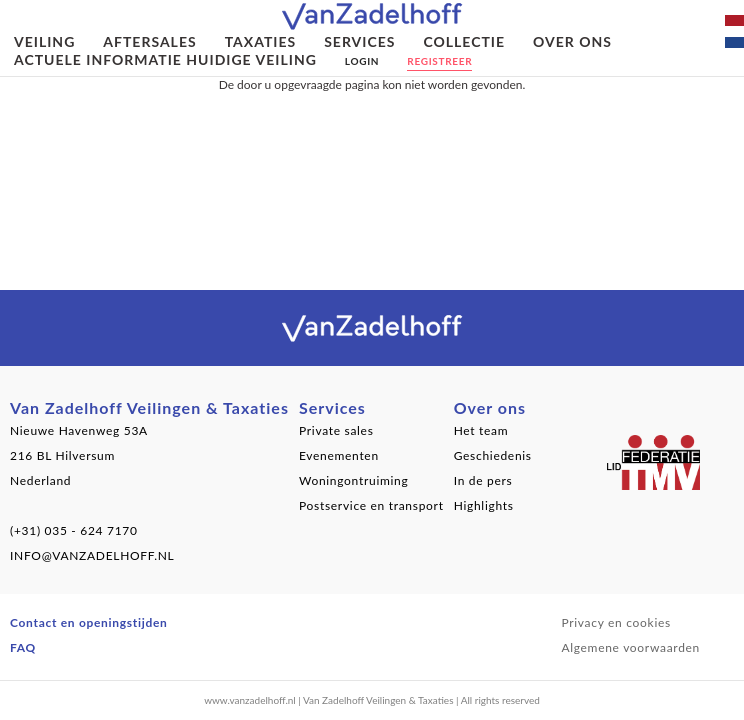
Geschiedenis (493, 455)
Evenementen (339, 455)
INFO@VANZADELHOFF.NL (92, 555)
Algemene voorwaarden (630, 647)
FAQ (23, 647)
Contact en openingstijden (89, 622)
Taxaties (261, 41)
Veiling (44, 41)
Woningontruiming (354, 480)
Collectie (464, 41)
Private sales (336, 430)
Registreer (439, 61)
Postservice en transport (371, 505)
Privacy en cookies (616, 622)
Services (359, 41)
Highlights (484, 505)
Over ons (572, 41)
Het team (481, 430)
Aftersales (149, 41)
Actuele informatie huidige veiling (165, 59)
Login (362, 61)
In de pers (483, 480)
